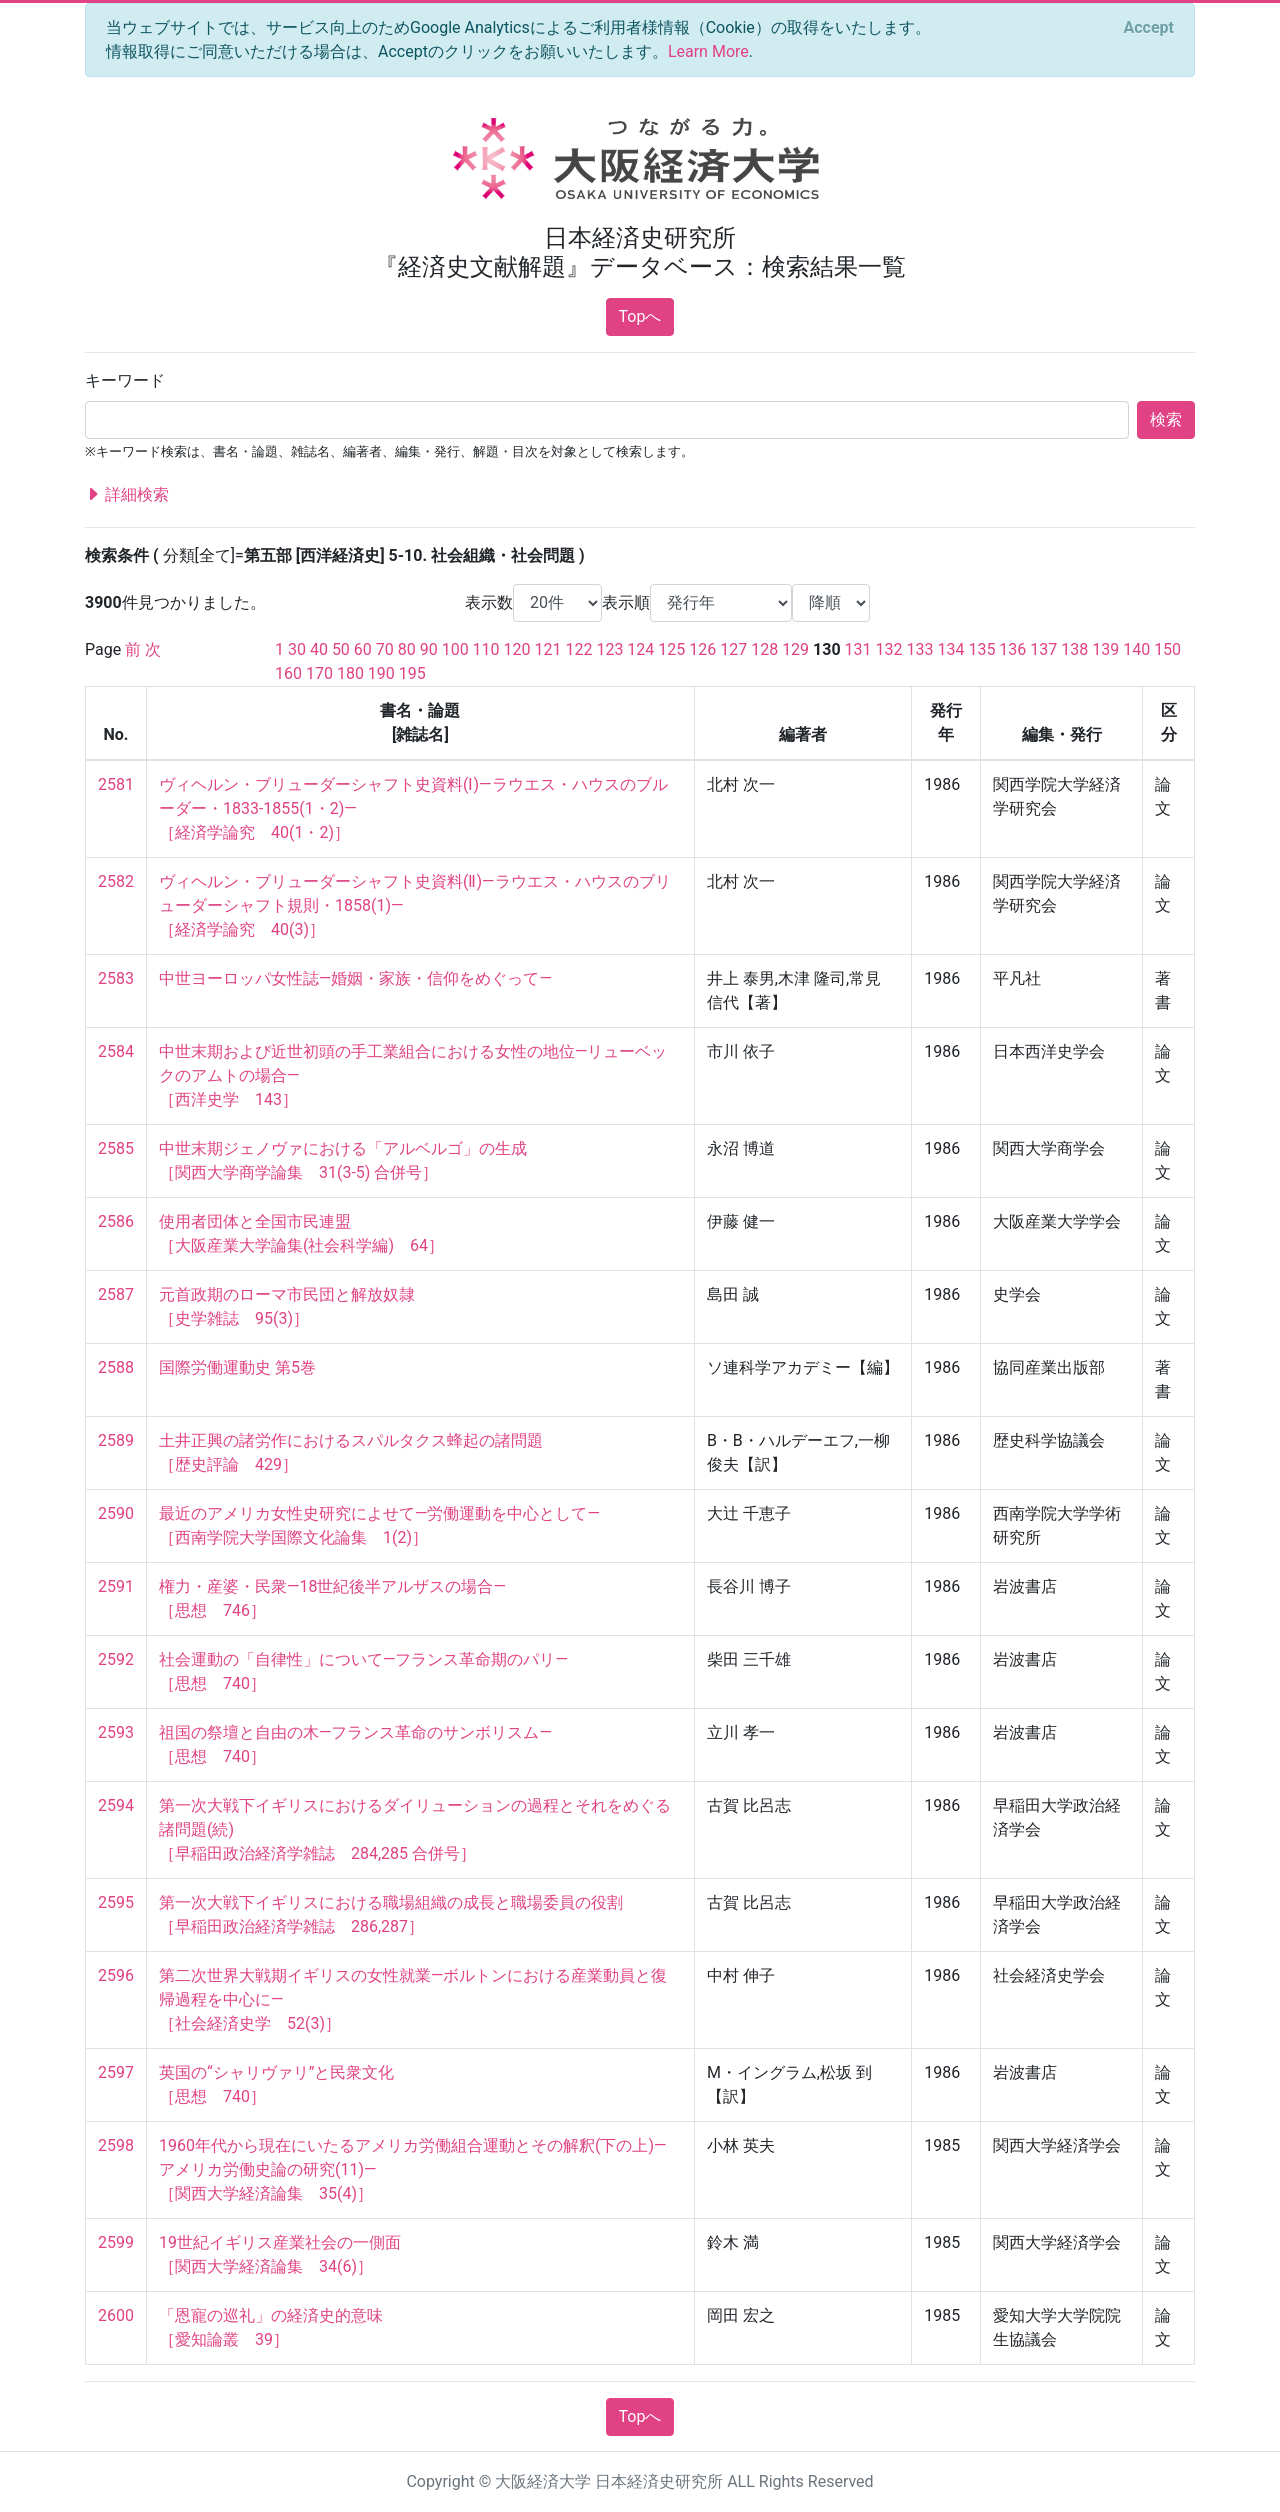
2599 (116, 2242)
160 (288, 673)
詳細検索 (127, 495)
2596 (116, 1975)
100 (455, 649)
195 (412, 673)
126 (702, 649)
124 (640, 649)
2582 (116, 881)
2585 (116, 1148)
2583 (116, 978)
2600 (116, 2315)
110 (486, 649)
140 (1136, 649)
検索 (1166, 419)
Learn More (708, 51)
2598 (116, 2145)
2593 (116, 1732)
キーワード (125, 380)
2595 (116, 1902)
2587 (116, 1294)
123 (609, 649)
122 (578, 649)
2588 (116, 1367)
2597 (116, 2072)
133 (920, 649)
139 (1105, 649)
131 (858, 649)
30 (297, 649)
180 (350, 673)
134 (950, 649)
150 (1167, 649)
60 (363, 649)
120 (517, 649)
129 (795, 649)
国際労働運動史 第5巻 (237, 1367)
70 (385, 649)
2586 (116, 1221)
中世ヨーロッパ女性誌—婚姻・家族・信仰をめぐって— (355, 978)
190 (381, 673)
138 (1074, 649)
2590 (116, 1513)
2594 (116, 1805)
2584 (116, 1051)
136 (1012, 649)
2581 (116, 784)
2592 (116, 1659)
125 (671, 649)
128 (764, 649)
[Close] (1149, 28)
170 (319, 673)
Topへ (640, 316)
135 (981, 649)
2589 (116, 1440)
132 (889, 649)
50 (341, 649)
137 (1043, 649)
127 (733, 649)
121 (548, 649)
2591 (116, 1586)
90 (429, 649)
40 (319, 649)
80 (407, 649)
